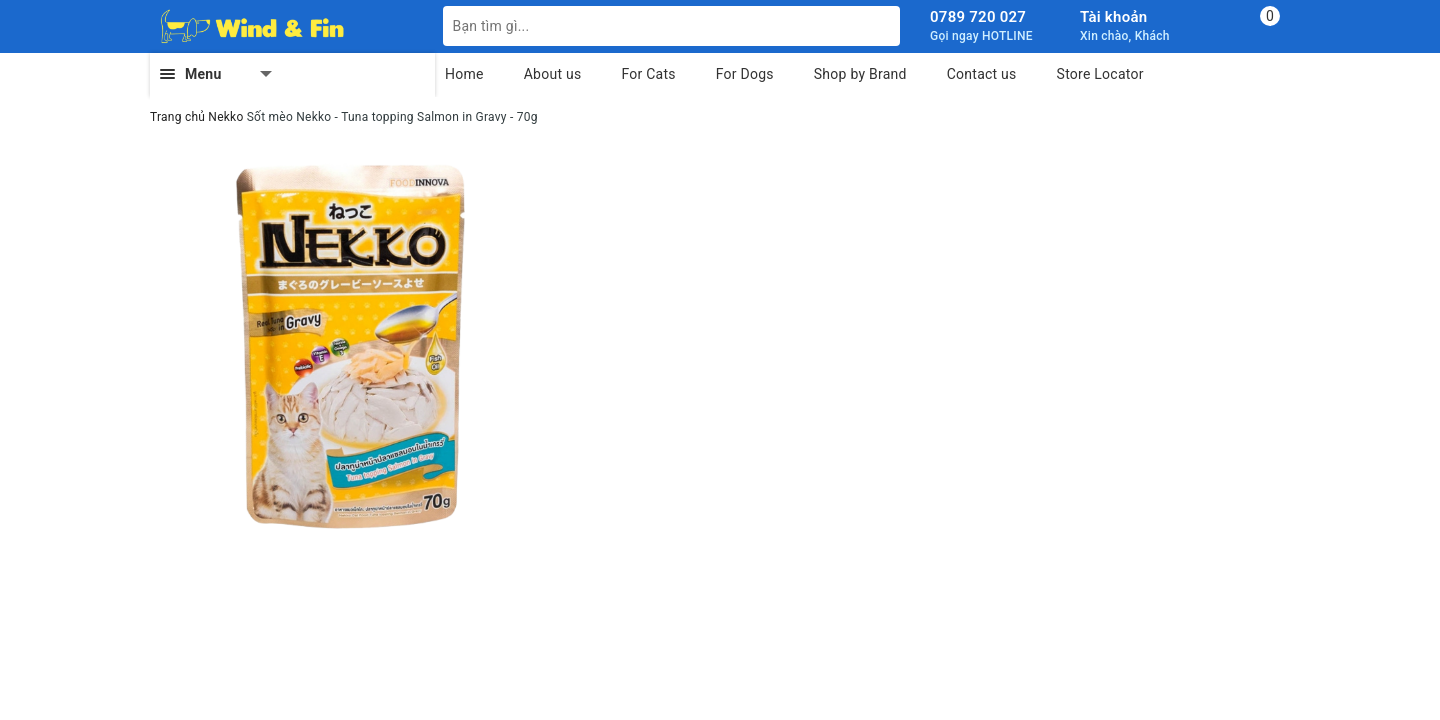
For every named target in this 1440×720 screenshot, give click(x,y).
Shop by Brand (860, 74)
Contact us (982, 74)
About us (553, 74)
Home (464, 74)
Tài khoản (1113, 17)
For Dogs (745, 74)
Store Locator (1100, 74)
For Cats (648, 74)
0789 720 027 (978, 17)
